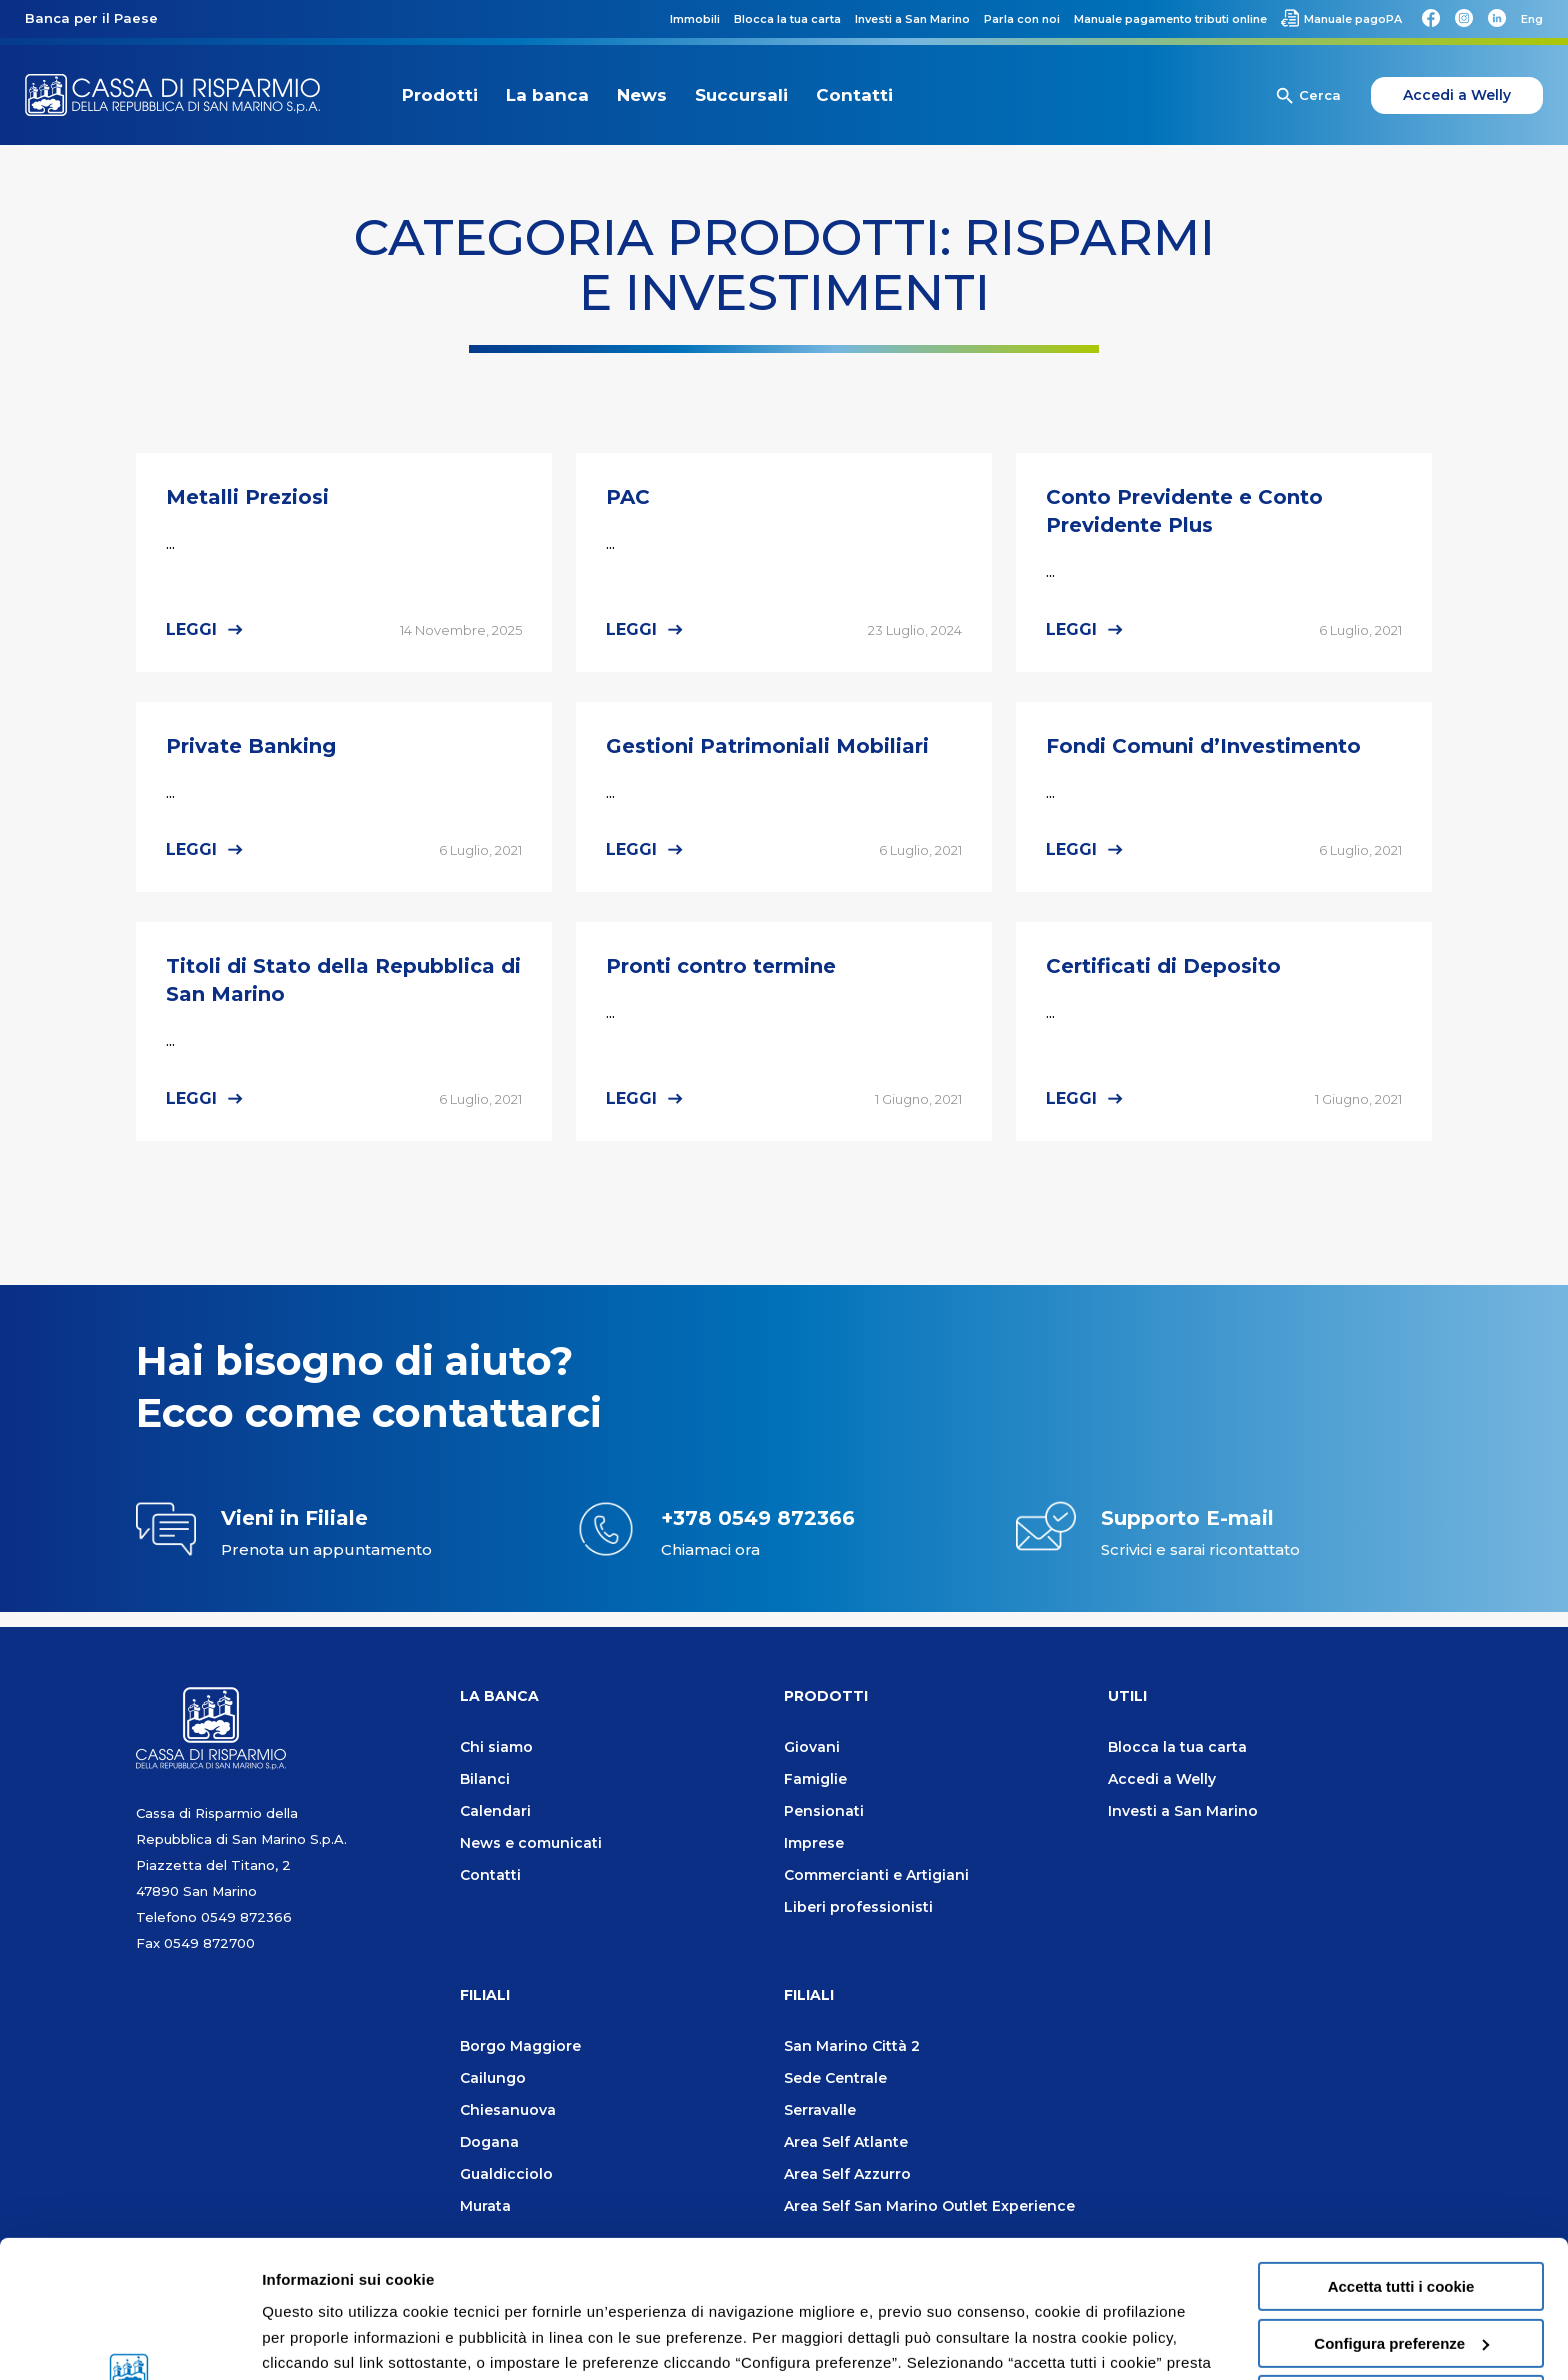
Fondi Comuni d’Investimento (1203, 746)
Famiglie (815, 1779)
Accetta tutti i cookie (1401, 2157)
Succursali (741, 95)
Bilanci (485, 1779)
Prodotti (440, 95)
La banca (547, 95)
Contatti (854, 95)
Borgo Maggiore (520, 2046)
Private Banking (251, 746)
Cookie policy (826, 2284)
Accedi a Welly (1457, 95)
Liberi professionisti (858, 1907)
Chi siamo (496, 1747)
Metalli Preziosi (247, 497)
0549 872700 (209, 1943)
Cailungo (493, 2078)
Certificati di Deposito (1163, 966)
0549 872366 (246, 1917)
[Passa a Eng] (1532, 19)
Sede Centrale (835, 2078)
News (642, 95)
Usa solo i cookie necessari (1401, 2270)
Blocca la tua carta (1177, 1747)
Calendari (495, 1811)
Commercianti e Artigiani (876, 1875)
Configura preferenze (1401, 2214)
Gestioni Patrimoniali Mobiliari (767, 746)
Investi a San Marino (1183, 1811)
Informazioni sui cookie (346, 2340)
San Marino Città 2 (852, 2046)
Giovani (812, 1747)
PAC (628, 497)
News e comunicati (531, 1843)
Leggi (191, 629)
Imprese (814, 1843)
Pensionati (824, 1811)
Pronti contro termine (721, 966)
